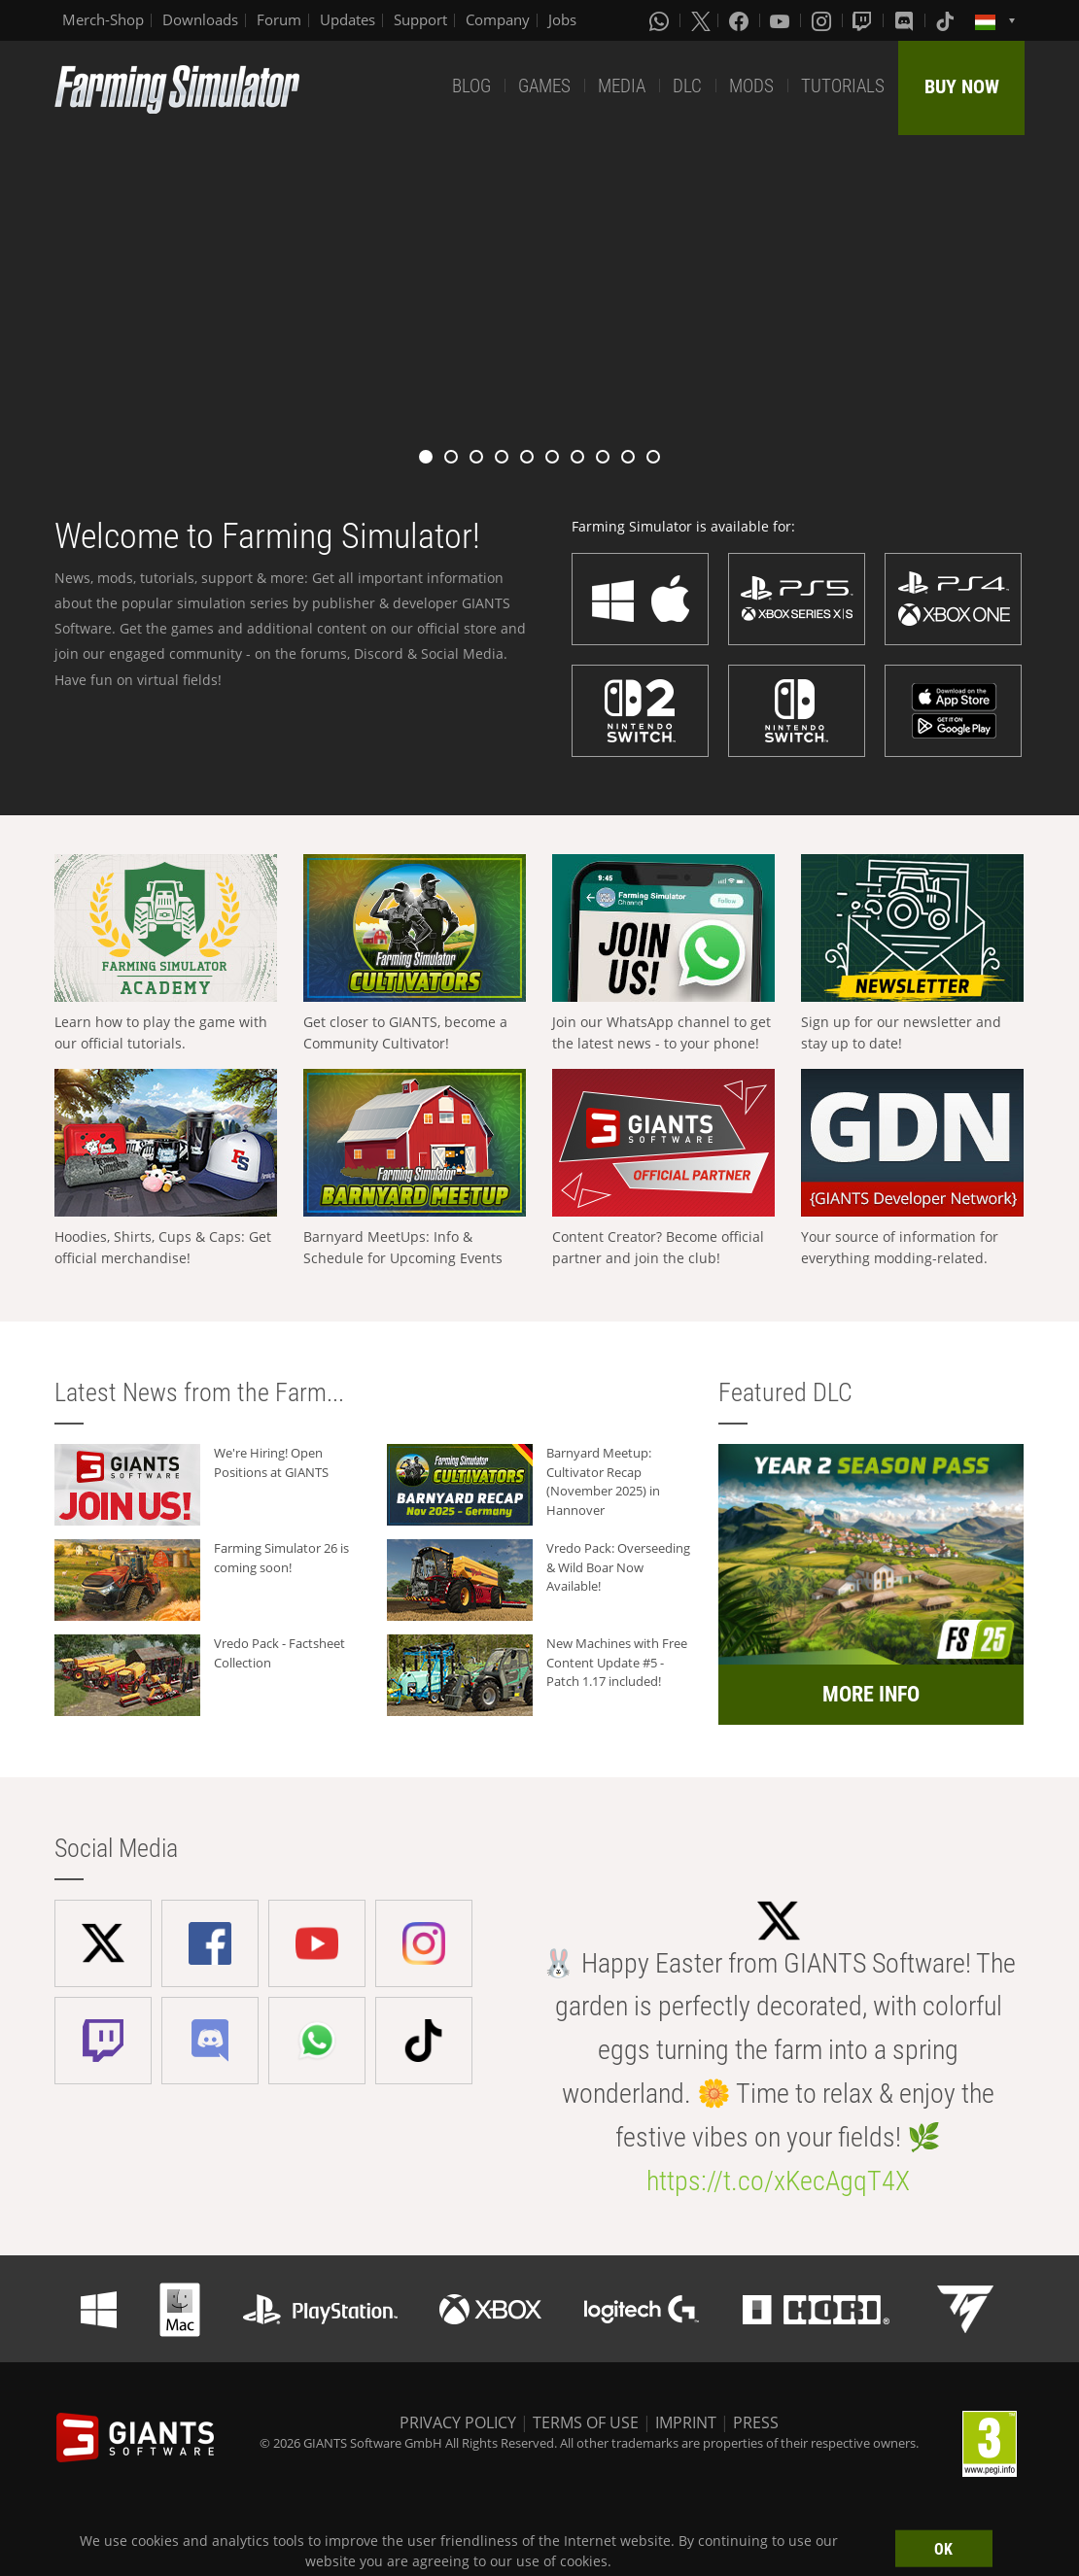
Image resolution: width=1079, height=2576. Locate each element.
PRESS (756, 2422)
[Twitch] (864, 20)
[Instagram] (823, 20)
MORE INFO (871, 1694)
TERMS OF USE (586, 2422)
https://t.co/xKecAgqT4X (778, 2181)
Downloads (200, 19)
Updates (347, 19)
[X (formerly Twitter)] (701, 20)
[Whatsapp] (661, 20)
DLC (687, 86)
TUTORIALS (843, 86)
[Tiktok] (946, 20)
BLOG (471, 86)
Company (498, 19)
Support (420, 19)
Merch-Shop (103, 19)
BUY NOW (961, 86)
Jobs (562, 19)
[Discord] (906, 20)
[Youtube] (781, 20)
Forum (279, 19)
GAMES (544, 86)
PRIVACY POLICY (458, 2422)
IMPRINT (685, 2422)
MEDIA (621, 86)
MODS (751, 86)
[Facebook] (740, 20)
